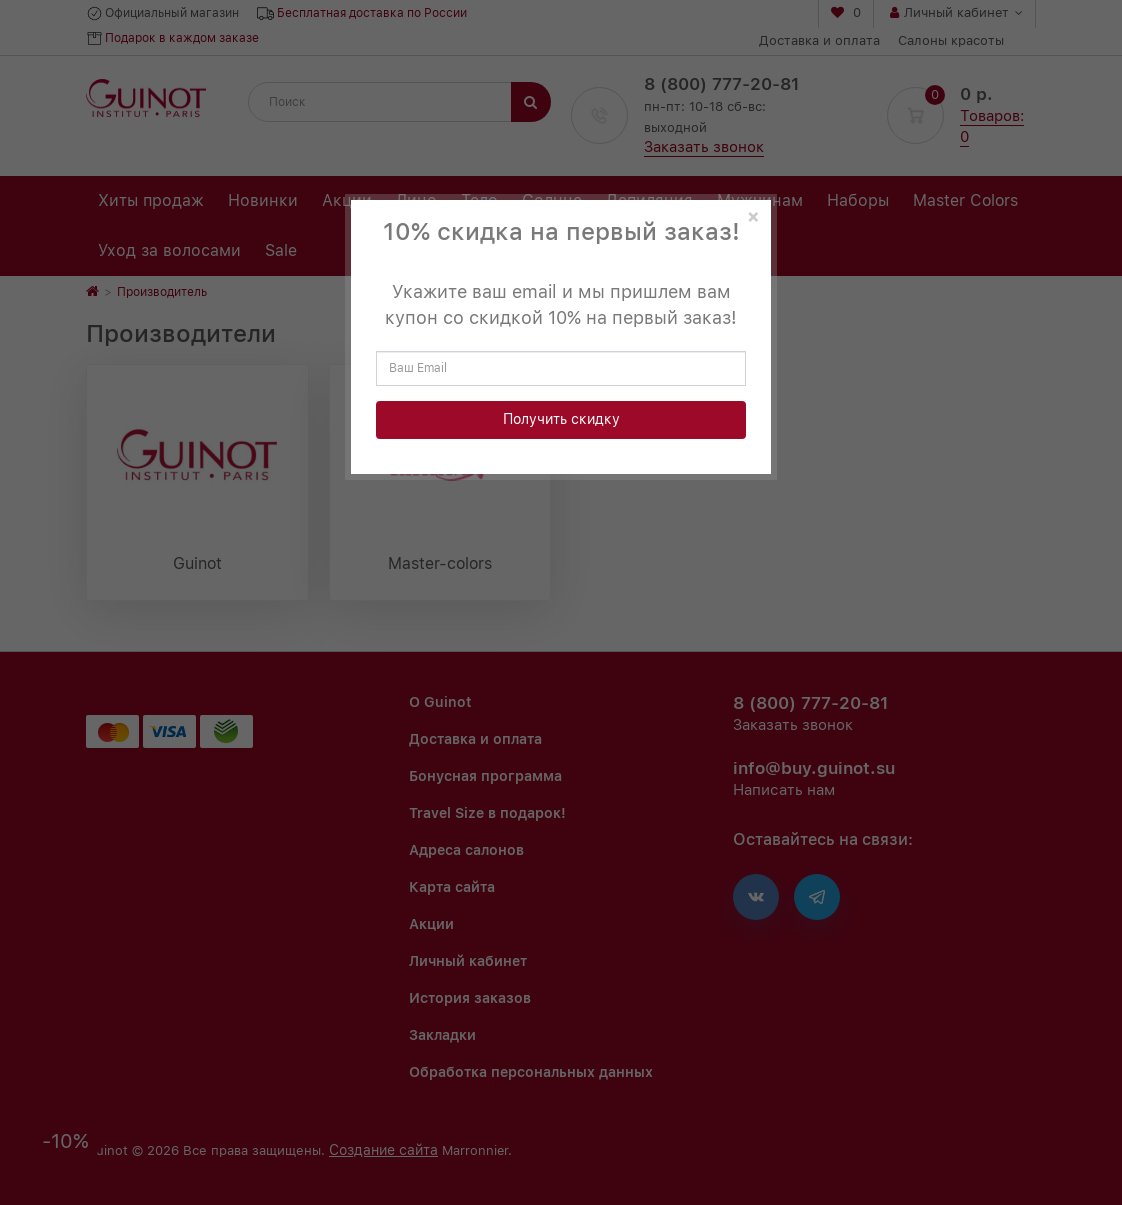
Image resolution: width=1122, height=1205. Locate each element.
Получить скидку (561, 419)
